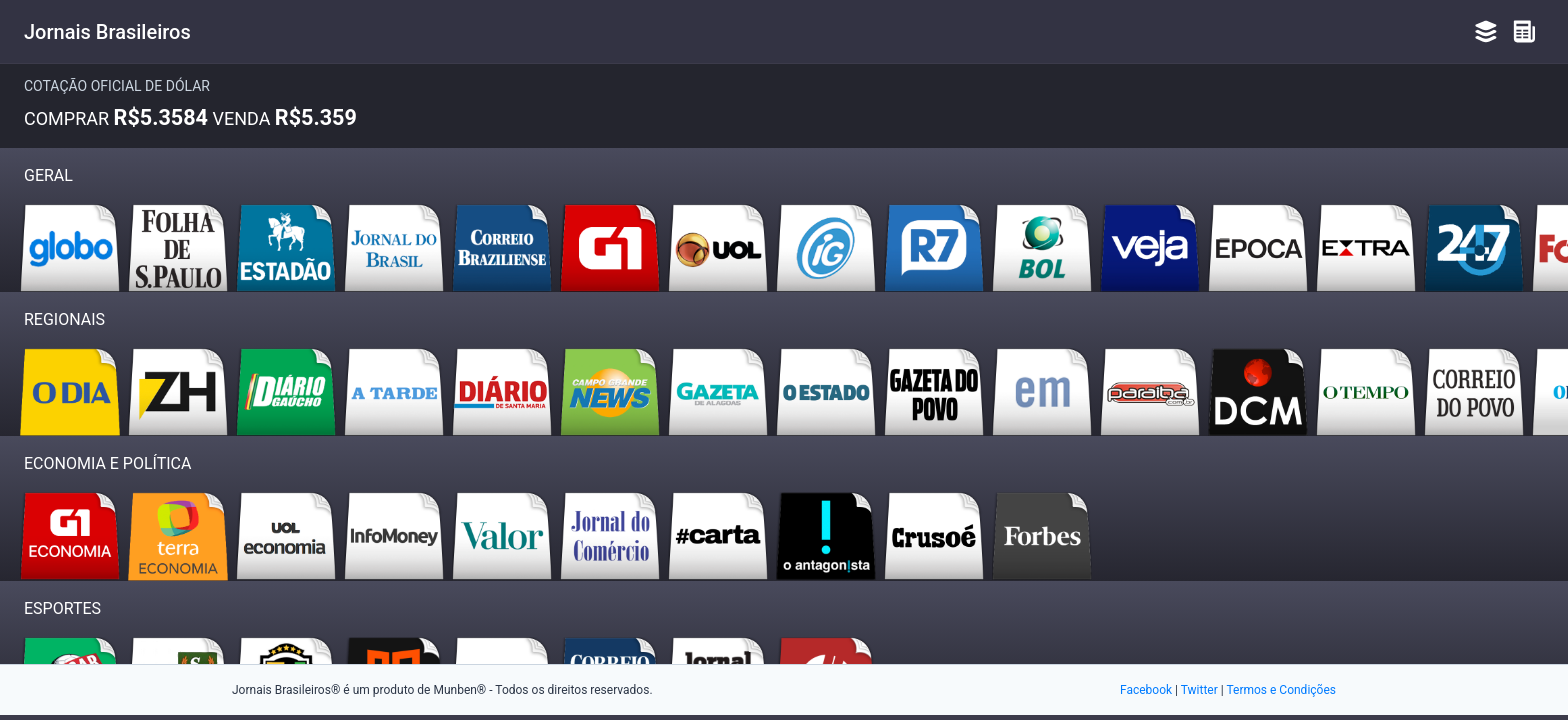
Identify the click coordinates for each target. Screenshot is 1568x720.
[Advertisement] (784, 580)
